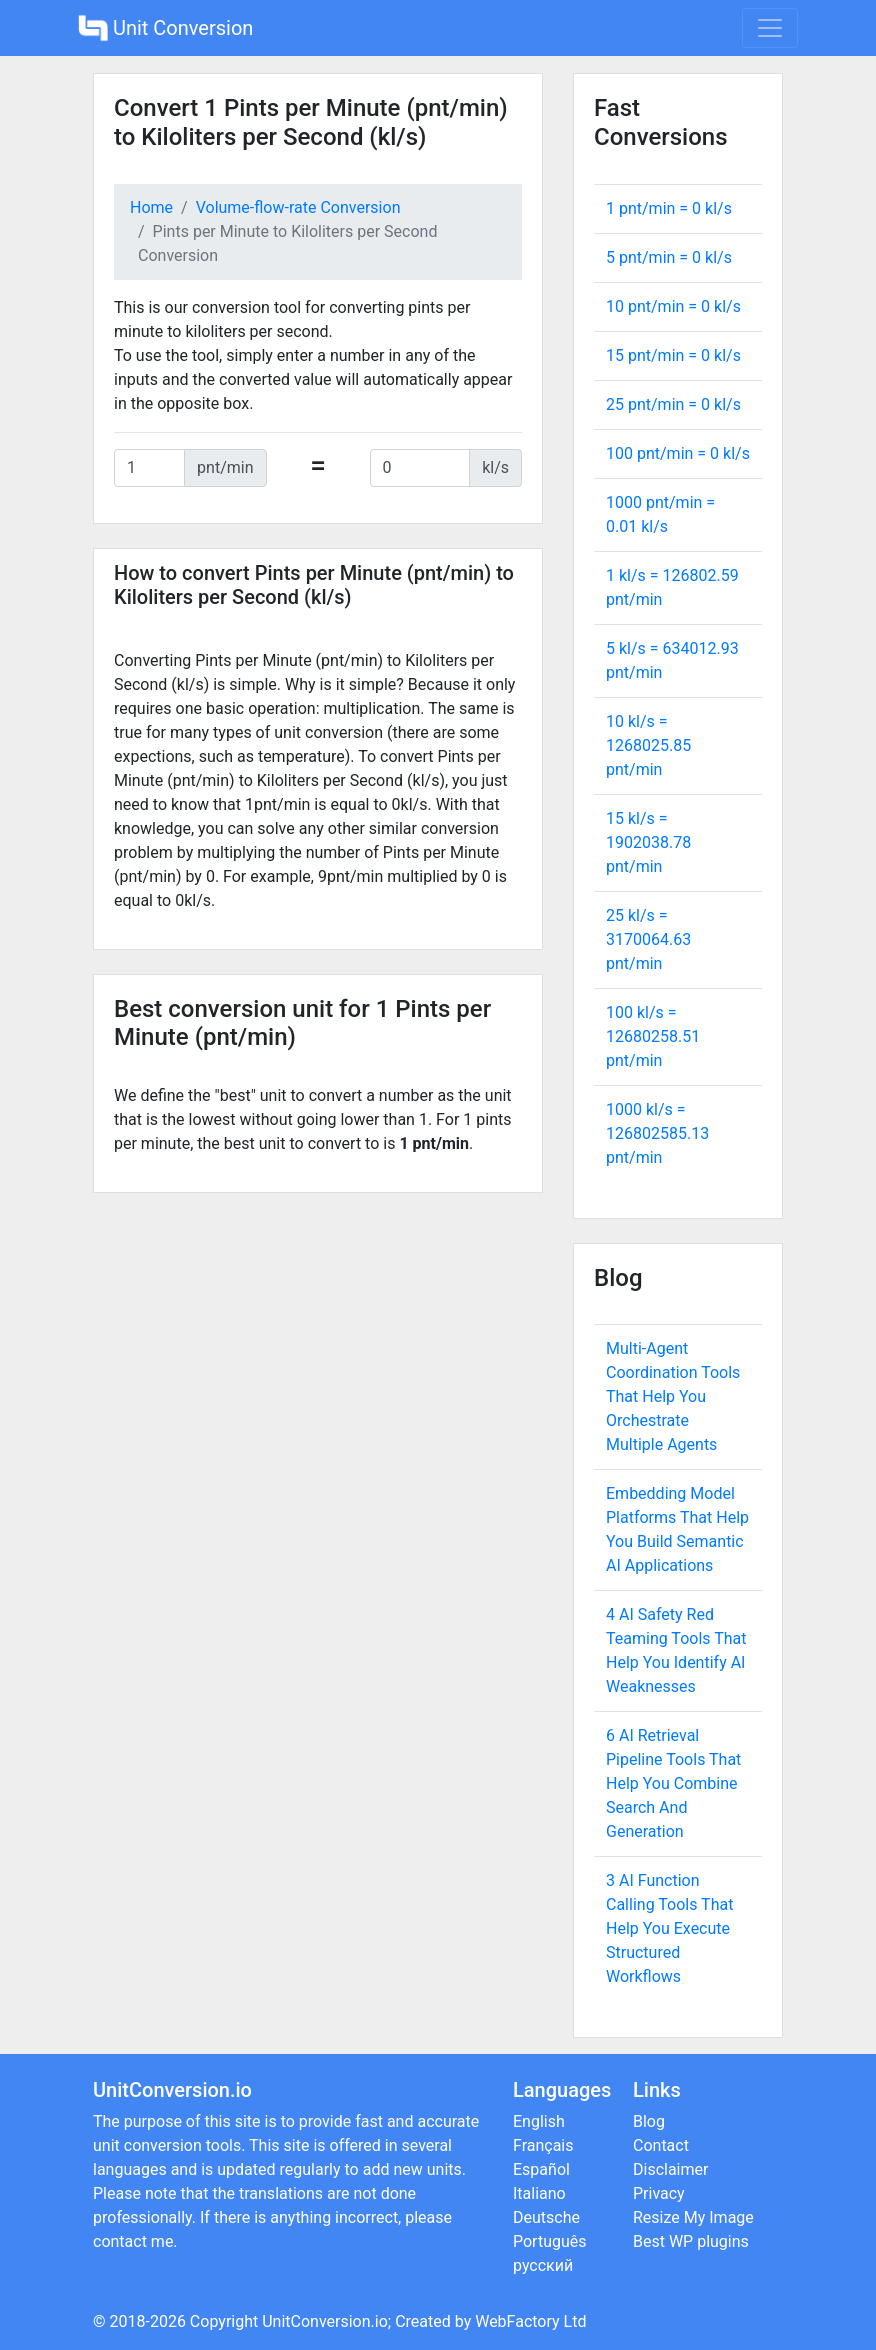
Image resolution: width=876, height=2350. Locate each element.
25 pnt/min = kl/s (673, 404)
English (539, 2121)
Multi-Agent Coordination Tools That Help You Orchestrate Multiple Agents (673, 1396)
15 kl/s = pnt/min (648, 842)
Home (151, 207)
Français (543, 2145)
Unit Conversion (165, 28)
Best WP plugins (691, 2241)
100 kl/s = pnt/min (653, 1036)
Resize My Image (693, 2217)
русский (543, 2265)
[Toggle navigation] (770, 28)
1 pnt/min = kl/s (669, 208)
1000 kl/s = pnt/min (657, 1133)
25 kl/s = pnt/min (648, 939)
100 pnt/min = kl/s (678, 453)
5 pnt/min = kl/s (669, 257)
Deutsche (546, 2217)
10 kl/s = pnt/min (648, 745)
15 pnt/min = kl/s (673, 355)
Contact (661, 2145)
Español (541, 2169)
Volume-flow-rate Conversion (298, 207)
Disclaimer (670, 2169)
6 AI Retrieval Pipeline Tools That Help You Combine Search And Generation (673, 1783)
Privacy (659, 2193)
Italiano (539, 2193)
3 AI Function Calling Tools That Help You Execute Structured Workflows (669, 1928)
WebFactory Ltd (530, 2321)
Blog (649, 2121)
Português (550, 2241)
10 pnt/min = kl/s (673, 306)
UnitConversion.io (325, 2321)
